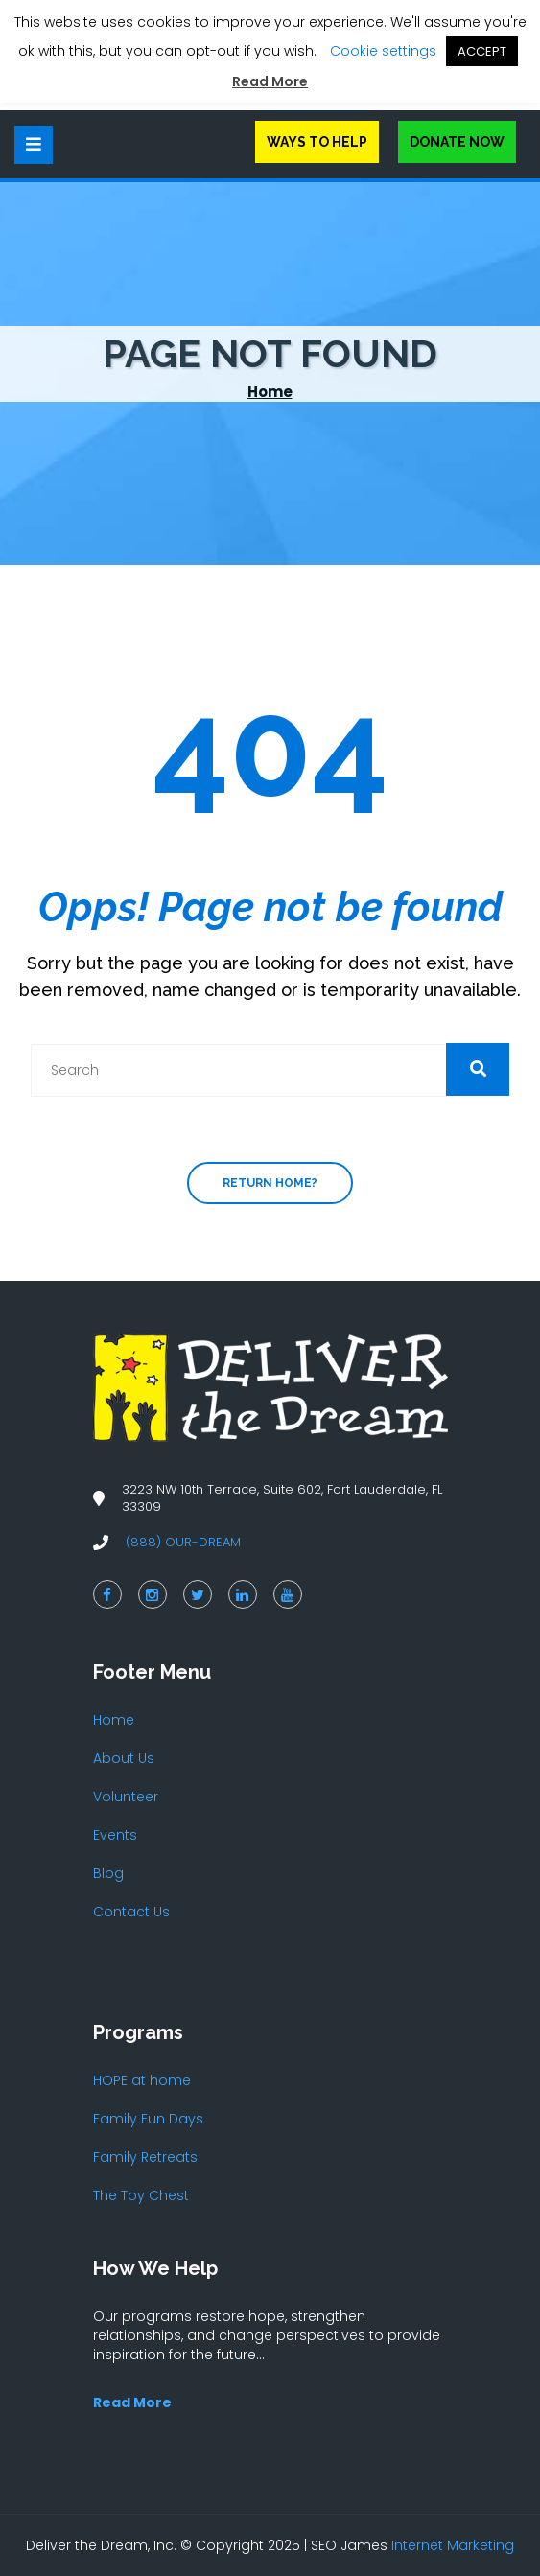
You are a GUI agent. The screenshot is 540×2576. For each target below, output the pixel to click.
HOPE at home (142, 2080)
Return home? (270, 1183)
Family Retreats (145, 2157)
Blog (108, 1873)
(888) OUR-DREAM (183, 1542)
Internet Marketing (452, 2545)
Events (115, 1835)
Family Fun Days (148, 2118)
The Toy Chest (141, 2195)
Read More (270, 81)
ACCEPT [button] (482, 51)
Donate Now (457, 142)
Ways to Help (317, 142)
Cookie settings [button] (383, 50)
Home (270, 392)
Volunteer (125, 1796)
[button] (477, 1069)
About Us (123, 1758)
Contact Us (131, 1911)
